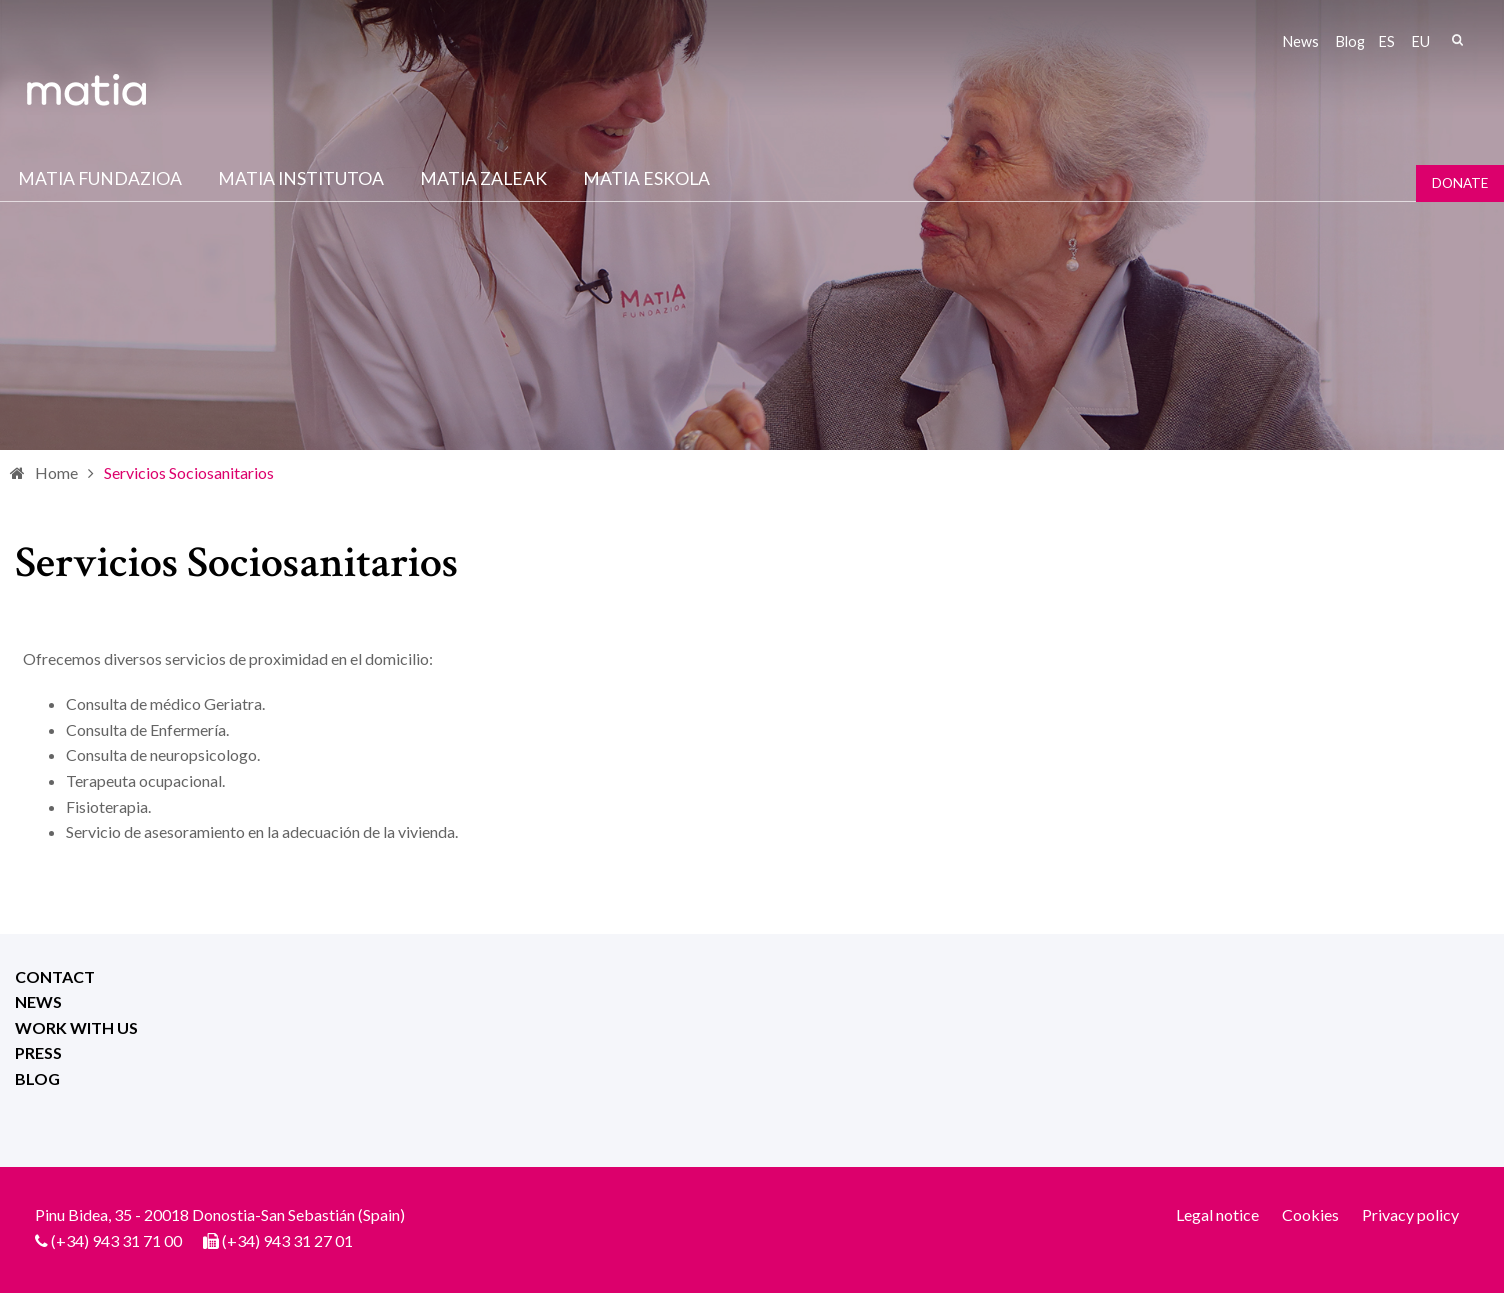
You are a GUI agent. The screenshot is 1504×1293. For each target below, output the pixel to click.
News (1301, 41)
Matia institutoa (301, 178)
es (1387, 41)
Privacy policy (1410, 1214)
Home (56, 472)
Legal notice (1217, 1214)
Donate (1460, 183)
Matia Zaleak (483, 178)
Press (38, 1052)
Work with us (76, 1027)
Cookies (1310, 1214)
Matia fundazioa (100, 178)
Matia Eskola (646, 178)
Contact (55, 976)
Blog (1350, 41)
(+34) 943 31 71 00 (116, 1240)
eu (1421, 41)
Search (1457, 40)
